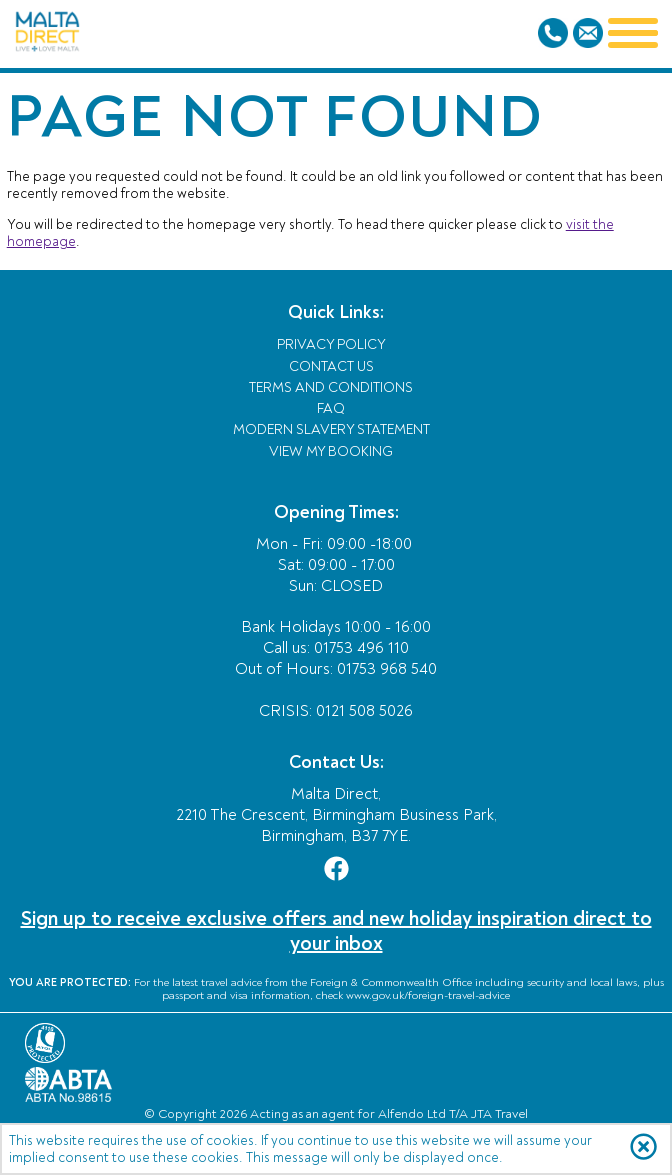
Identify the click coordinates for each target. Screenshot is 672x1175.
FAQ (331, 408)
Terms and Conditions (331, 387)
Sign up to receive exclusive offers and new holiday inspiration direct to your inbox (336, 931)
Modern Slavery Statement (331, 429)
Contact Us (331, 366)
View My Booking (331, 451)
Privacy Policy (331, 344)
